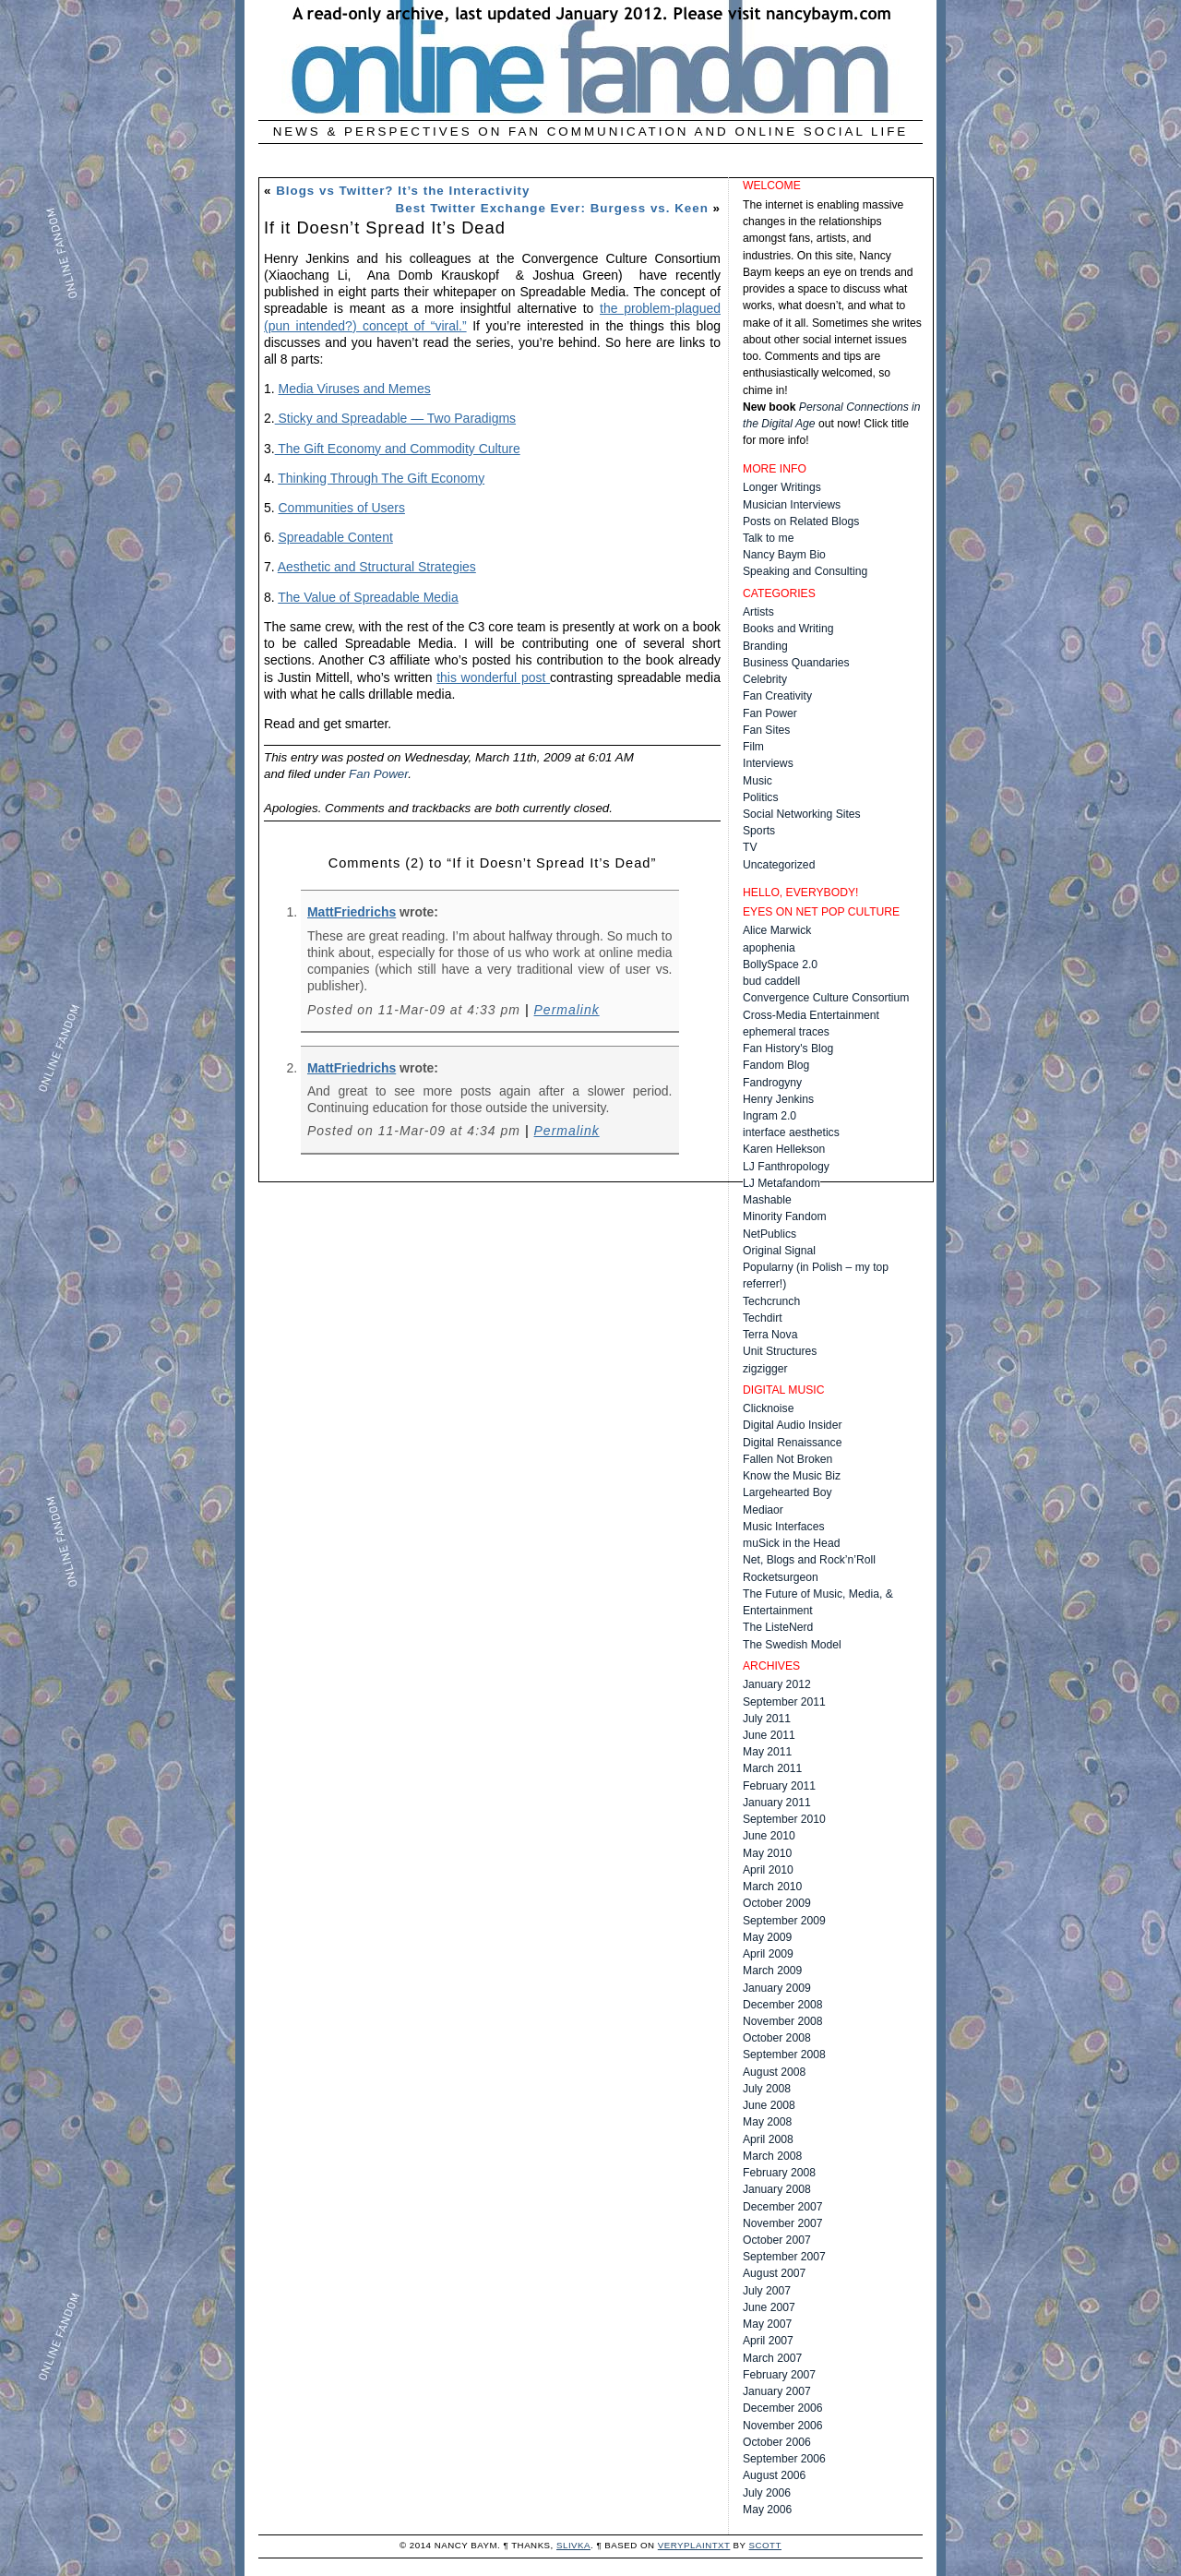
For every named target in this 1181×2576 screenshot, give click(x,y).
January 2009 (777, 1988)
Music (757, 780)
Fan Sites (766, 730)
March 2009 (772, 1970)
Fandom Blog (776, 1065)
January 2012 (777, 1684)
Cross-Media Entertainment (811, 1015)
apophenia (769, 947)
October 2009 (777, 1903)
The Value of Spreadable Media (368, 597)
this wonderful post (493, 677)
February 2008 (779, 2172)
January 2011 (777, 1802)
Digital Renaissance (792, 1442)
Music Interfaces (784, 1526)
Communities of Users (342, 507)
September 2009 (784, 1920)
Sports (759, 830)
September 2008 (784, 2054)
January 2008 (777, 2189)
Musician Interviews (792, 504)
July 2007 (767, 2290)
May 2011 (767, 1751)
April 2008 (768, 2139)
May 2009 (767, 1937)
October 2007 (777, 2240)
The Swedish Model (792, 1644)
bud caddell (771, 981)
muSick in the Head (791, 1543)
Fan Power (378, 774)
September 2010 (784, 1819)
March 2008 (772, 2156)
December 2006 (783, 2408)
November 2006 (783, 2425)
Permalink (567, 1009)
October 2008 (777, 2037)
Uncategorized (779, 864)
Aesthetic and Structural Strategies (377, 566)
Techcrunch (771, 1301)
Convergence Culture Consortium (826, 997)
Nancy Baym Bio (784, 554)
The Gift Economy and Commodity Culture (397, 448)
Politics (761, 797)
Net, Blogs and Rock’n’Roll (809, 1559)
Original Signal (779, 1250)
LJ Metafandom (781, 1183)
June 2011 (769, 1735)
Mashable (767, 1199)
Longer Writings (782, 487)
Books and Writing (788, 628)
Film (753, 746)
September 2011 (784, 1701)
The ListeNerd (778, 1627)
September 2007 (784, 2256)
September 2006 (784, 2458)
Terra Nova (770, 1334)
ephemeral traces (786, 1031)
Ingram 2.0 (769, 1115)
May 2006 (767, 2509)
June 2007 (769, 2307)
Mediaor (763, 1510)
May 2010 (767, 1853)
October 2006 (777, 2442)
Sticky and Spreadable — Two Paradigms (395, 418)
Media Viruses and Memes (355, 388)
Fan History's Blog (788, 1048)
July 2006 (767, 2492)
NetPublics (769, 1234)
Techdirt (762, 1318)
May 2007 (767, 2324)
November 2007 (783, 2223)
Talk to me (768, 538)
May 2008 (767, 2121)
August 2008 (774, 2072)
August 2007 (774, 2273)
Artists (758, 611)
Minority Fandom (785, 1216)
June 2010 (769, 1835)
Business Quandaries (796, 662)
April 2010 (768, 1869)
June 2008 (769, 2105)
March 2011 (772, 1768)
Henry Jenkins (778, 1099)
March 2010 (772, 1886)
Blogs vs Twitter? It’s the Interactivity (403, 191)
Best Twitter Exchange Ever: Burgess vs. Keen (552, 208)
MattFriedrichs (351, 912)
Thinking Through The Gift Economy (381, 478)
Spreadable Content (336, 537)
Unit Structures (780, 1351)
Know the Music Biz (792, 1475)
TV (750, 847)
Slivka (573, 2545)
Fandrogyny (772, 1082)
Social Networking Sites (802, 814)
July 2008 (767, 2088)
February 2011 (779, 1785)
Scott (765, 2545)
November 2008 (783, 2021)
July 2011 (767, 1718)
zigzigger (765, 1368)
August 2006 (774, 2475)
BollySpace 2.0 (780, 964)
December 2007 (783, 2206)
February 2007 (779, 2374)
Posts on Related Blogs (801, 521)
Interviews (768, 763)
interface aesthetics (791, 1132)
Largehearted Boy (787, 1492)
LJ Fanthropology (786, 1166)
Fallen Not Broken (787, 1459)
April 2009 (768, 1953)
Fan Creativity (777, 695)
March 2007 (772, 2358)
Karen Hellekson (784, 1149)
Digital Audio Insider (792, 1425)
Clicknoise (768, 1408)
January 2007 (777, 2391)
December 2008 (783, 2004)
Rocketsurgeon (780, 1577)
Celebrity (765, 679)
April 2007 (768, 2340)
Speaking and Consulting (805, 571)
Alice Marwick (777, 930)
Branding (765, 646)
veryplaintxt (694, 2545)
